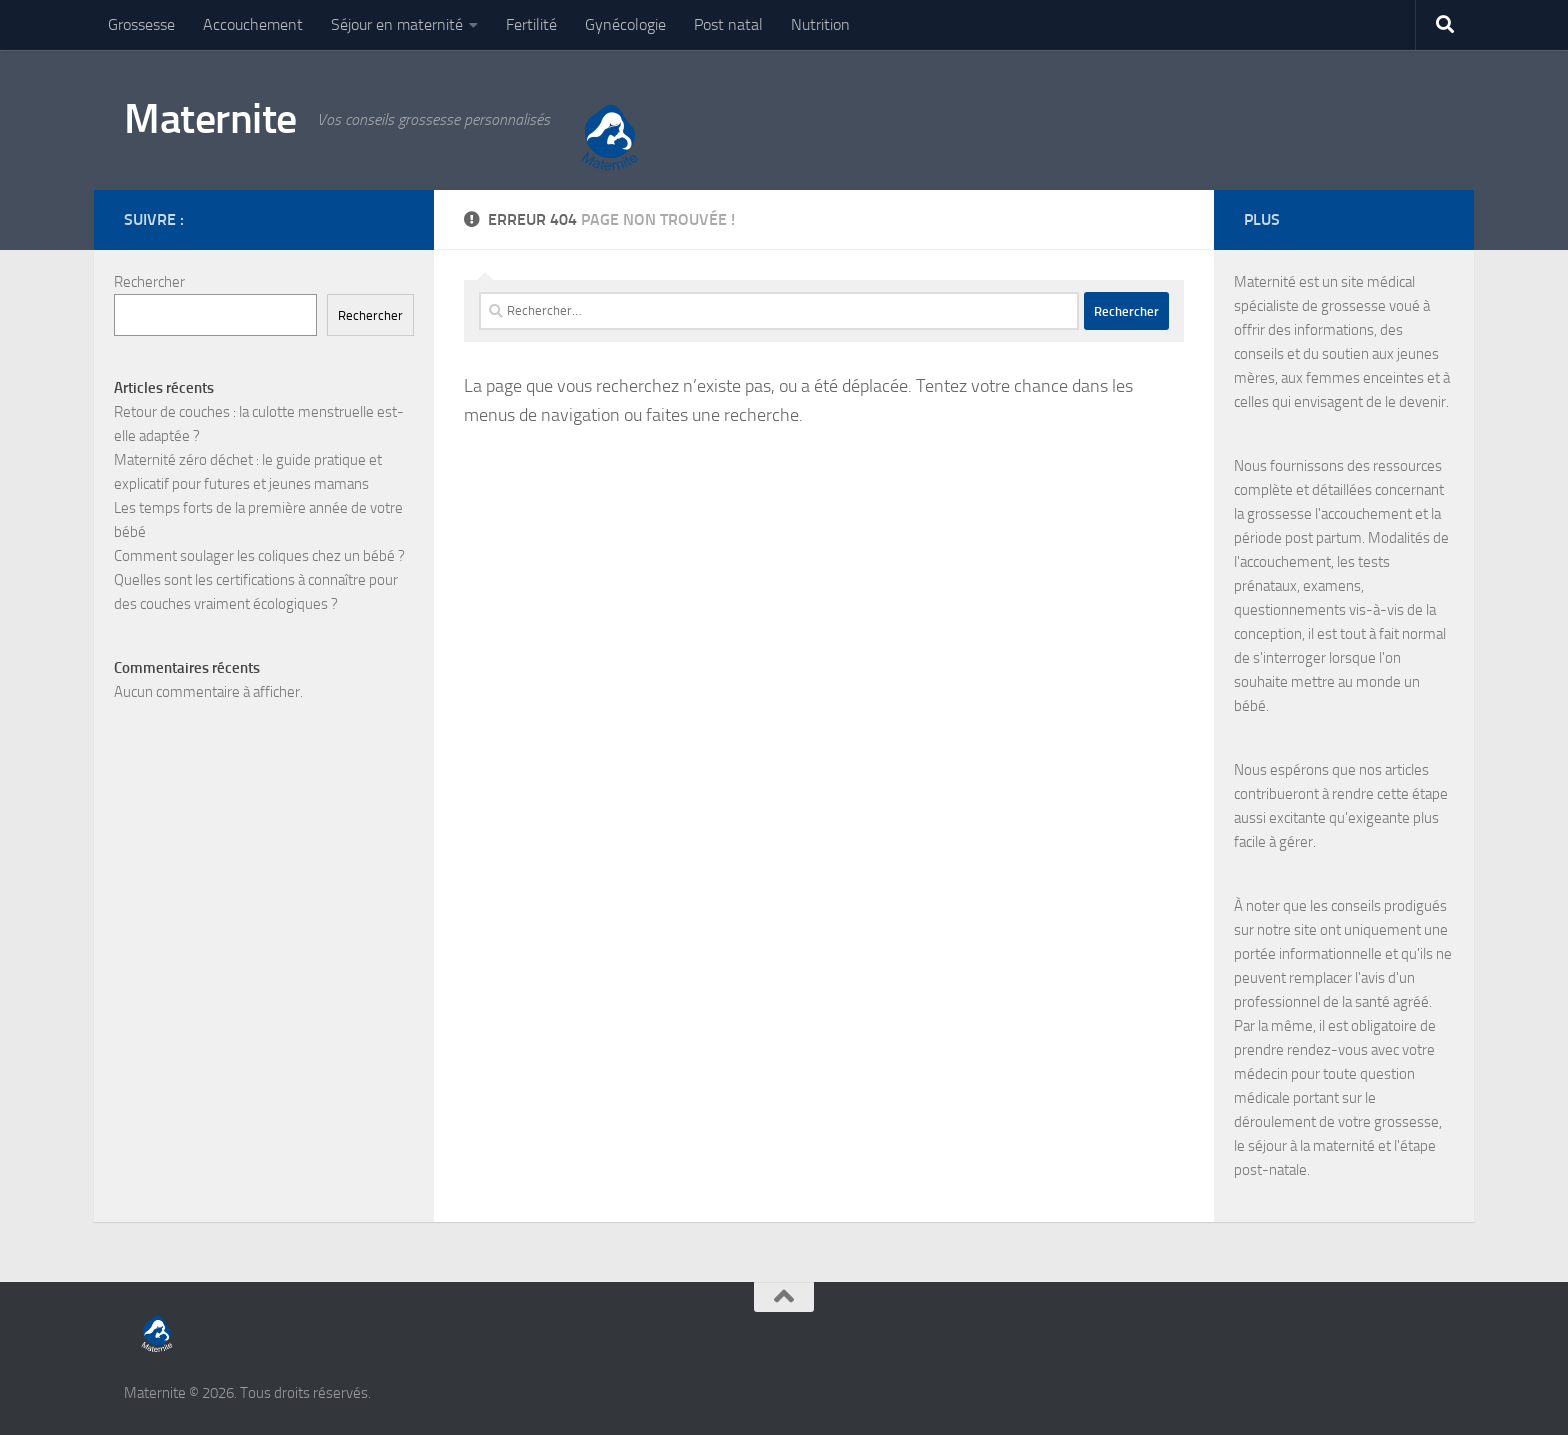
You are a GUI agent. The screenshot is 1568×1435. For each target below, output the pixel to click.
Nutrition (820, 24)
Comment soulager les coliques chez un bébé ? (259, 556)
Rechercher (149, 282)
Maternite (210, 119)
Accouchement (253, 24)
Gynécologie (625, 24)
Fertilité (531, 24)
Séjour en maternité (397, 24)
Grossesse (141, 24)
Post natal (728, 24)
